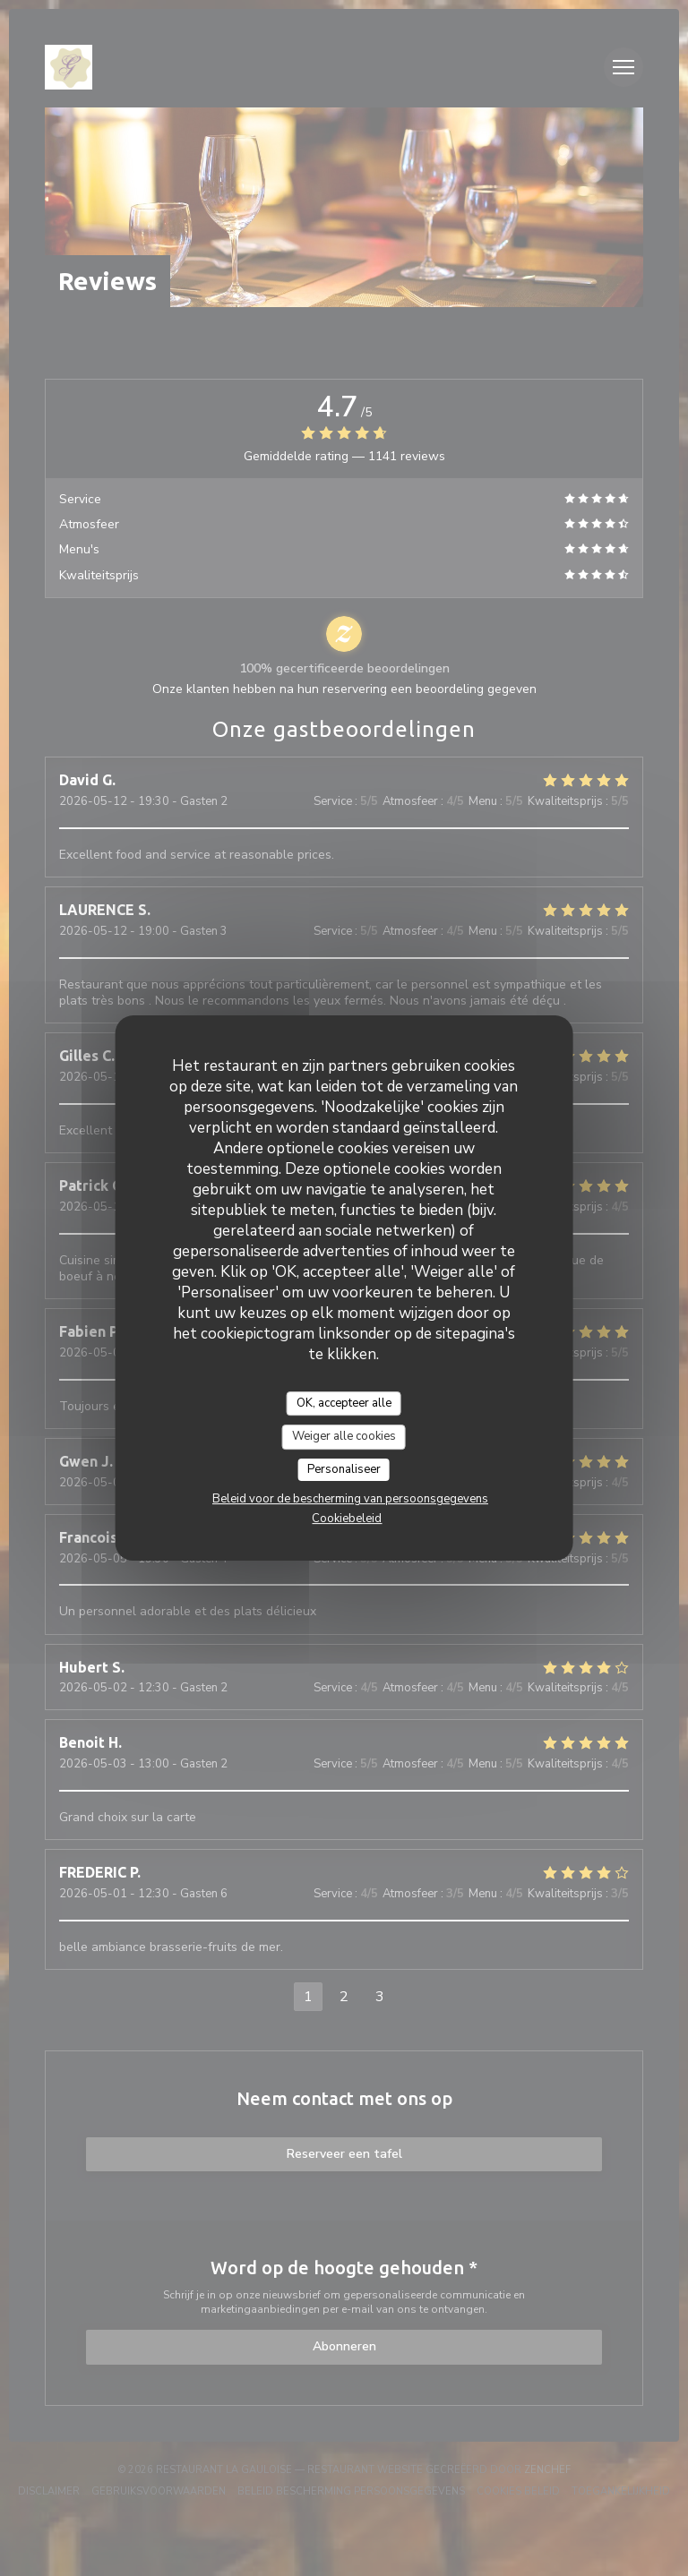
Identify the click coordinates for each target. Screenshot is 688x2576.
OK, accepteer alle (344, 1403)
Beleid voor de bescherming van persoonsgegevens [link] (350, 1499)
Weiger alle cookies (344, 1436)
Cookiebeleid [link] (347, 1519)
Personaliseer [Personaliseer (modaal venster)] (344, 1469)
